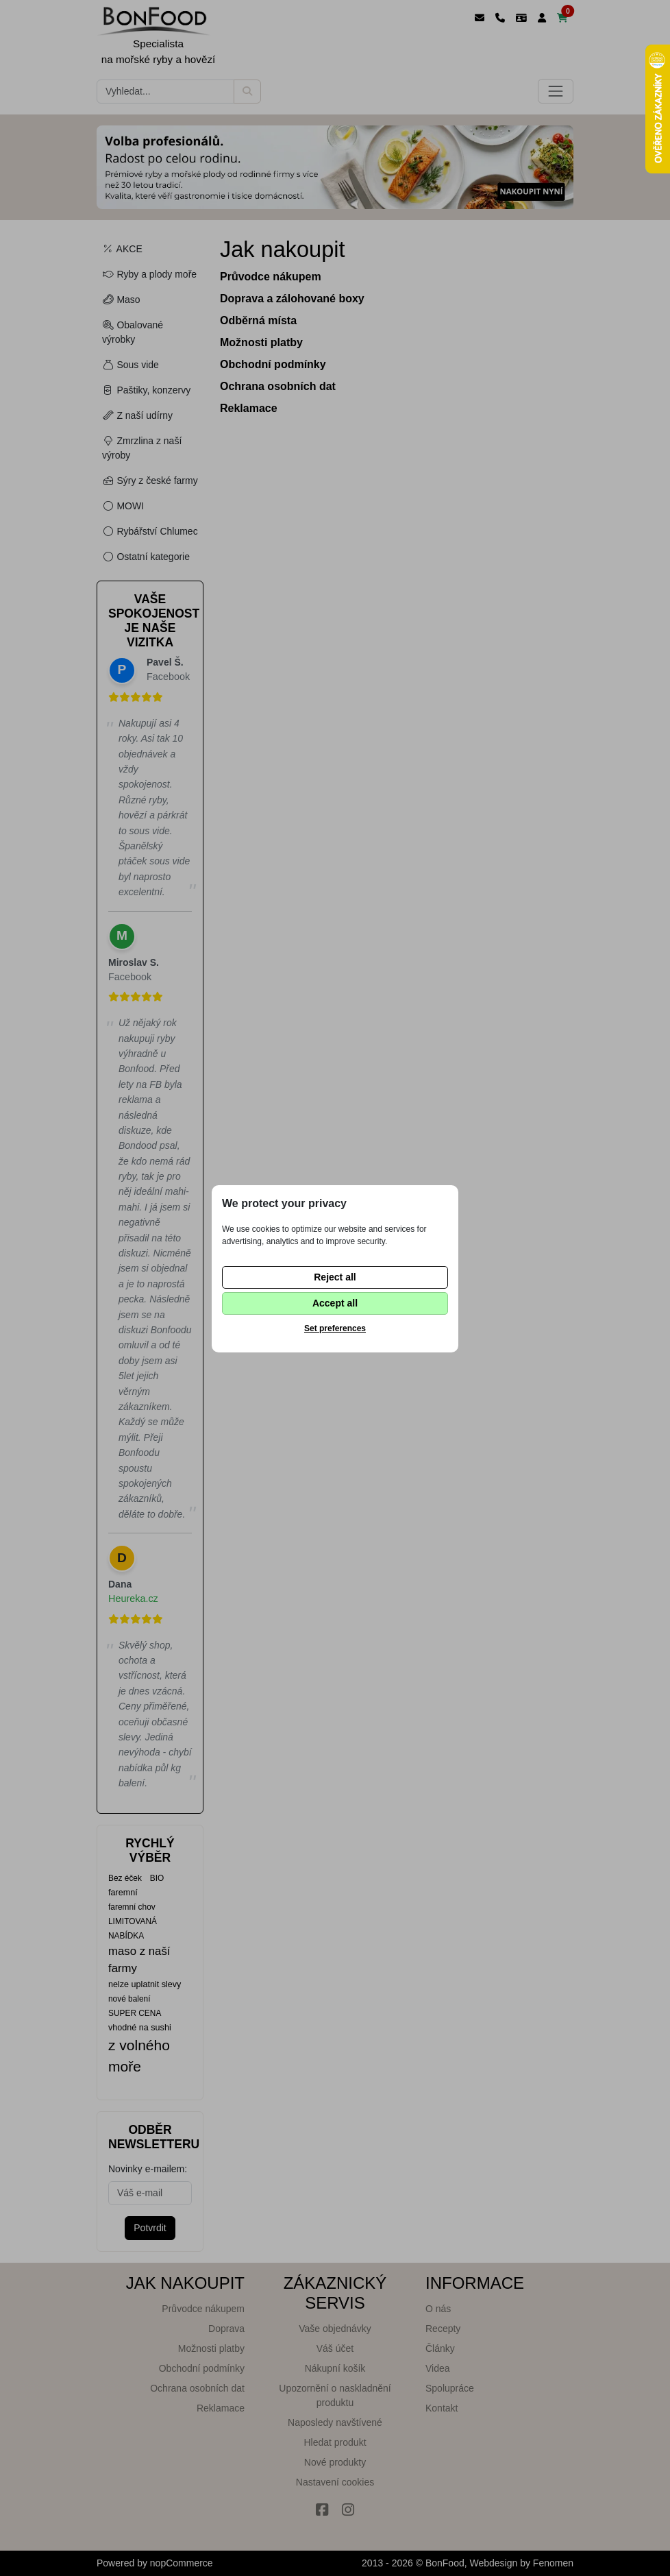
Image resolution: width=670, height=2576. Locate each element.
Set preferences (335, 1328)
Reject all (335, 1277)
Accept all (335, 1303)
